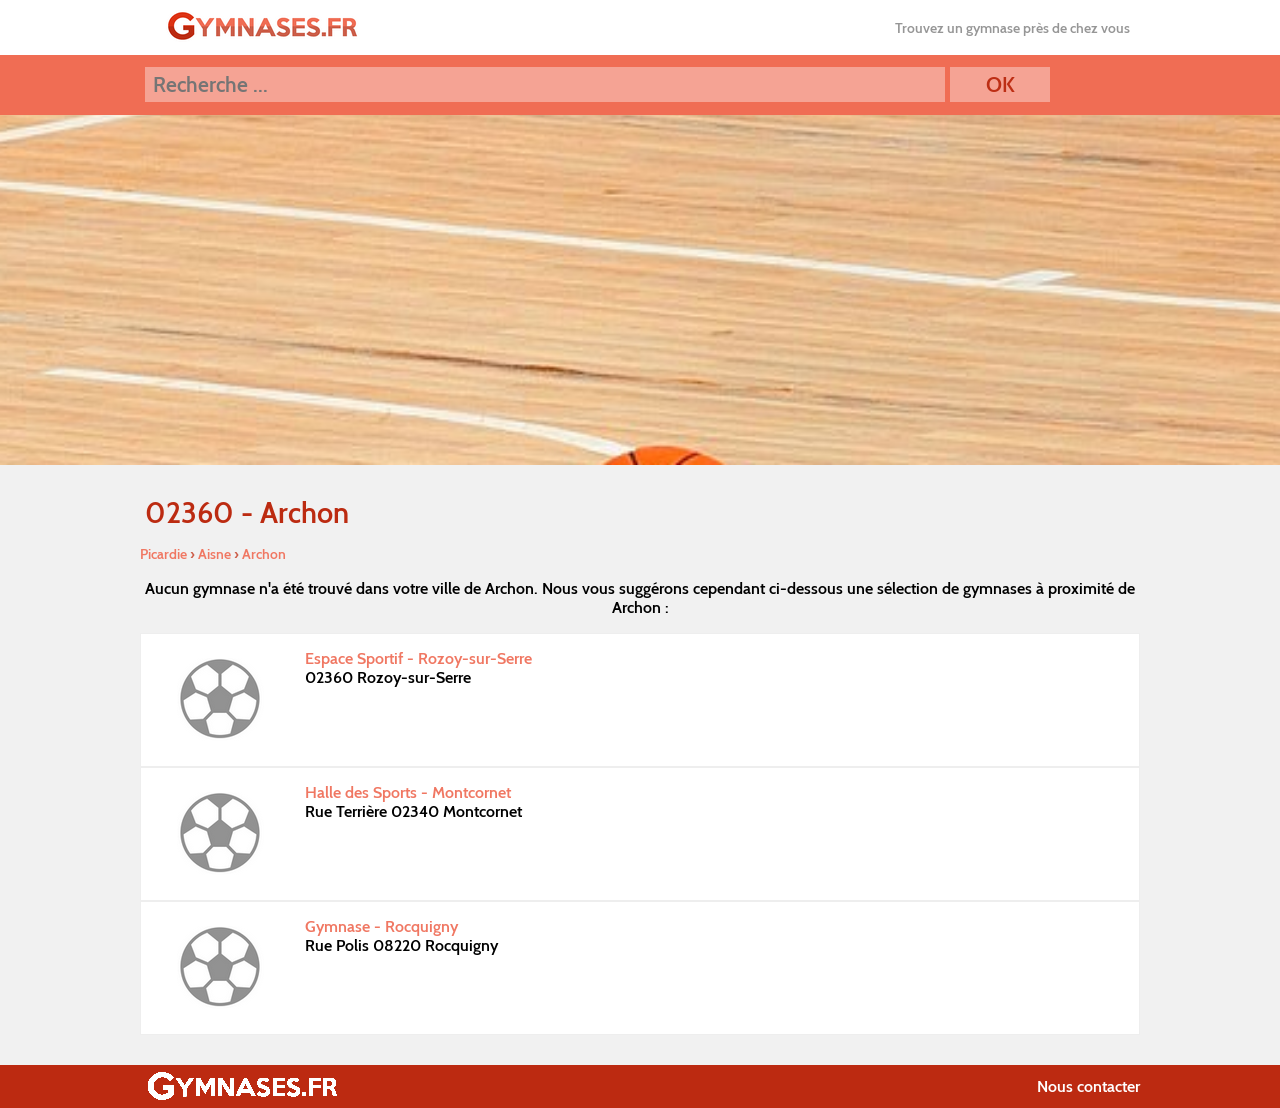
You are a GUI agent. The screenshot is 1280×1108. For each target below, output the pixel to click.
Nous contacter (1088, 1086)
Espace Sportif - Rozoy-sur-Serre (418, 658)
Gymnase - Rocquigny (381, 926)
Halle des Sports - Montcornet (408, 792)
